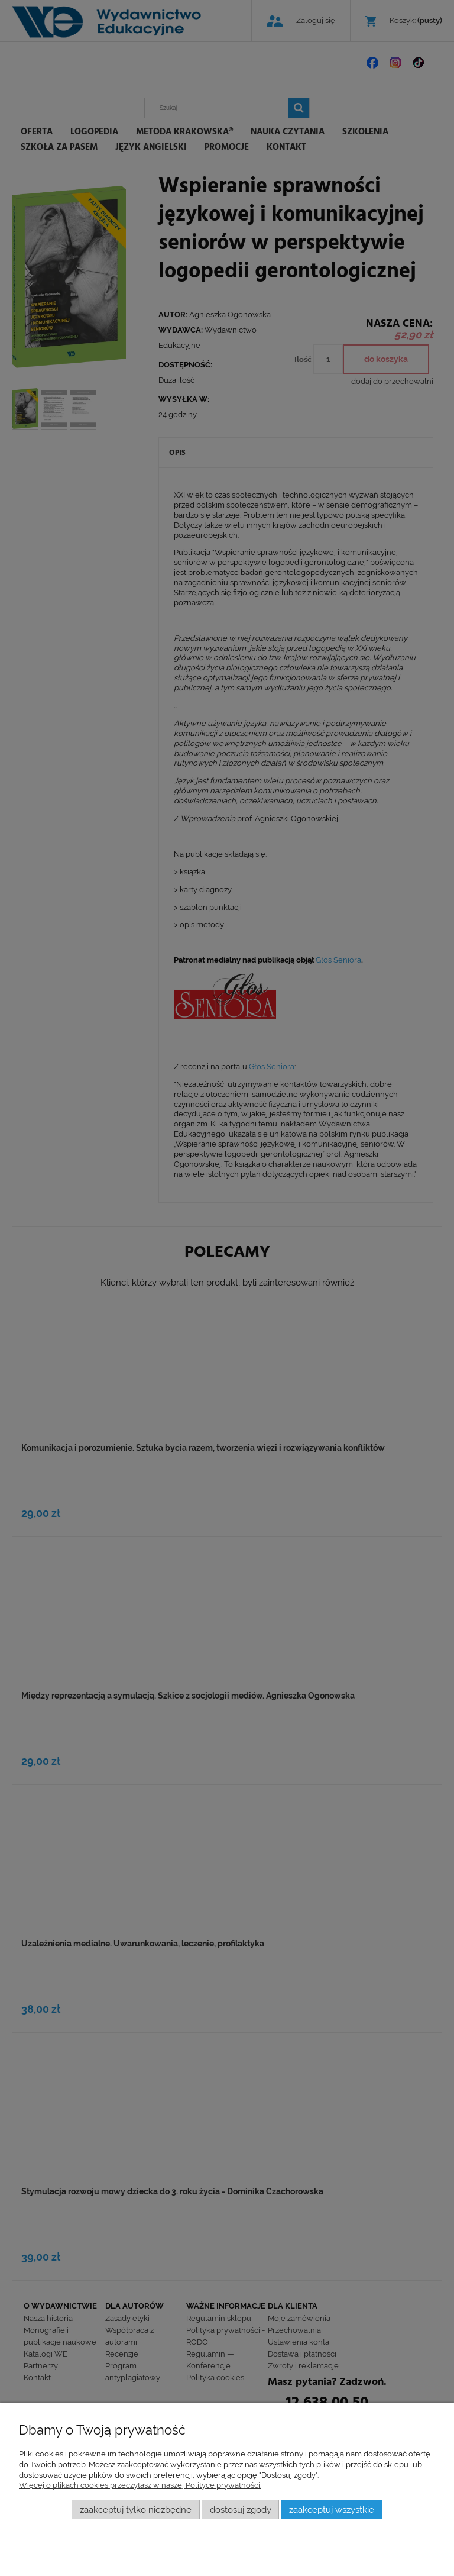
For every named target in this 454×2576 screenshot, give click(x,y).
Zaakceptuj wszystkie (331, 2509)
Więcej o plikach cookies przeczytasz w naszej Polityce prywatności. (140, 2485)
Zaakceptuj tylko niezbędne (136, 2509)
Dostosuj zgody (240, 2509)
